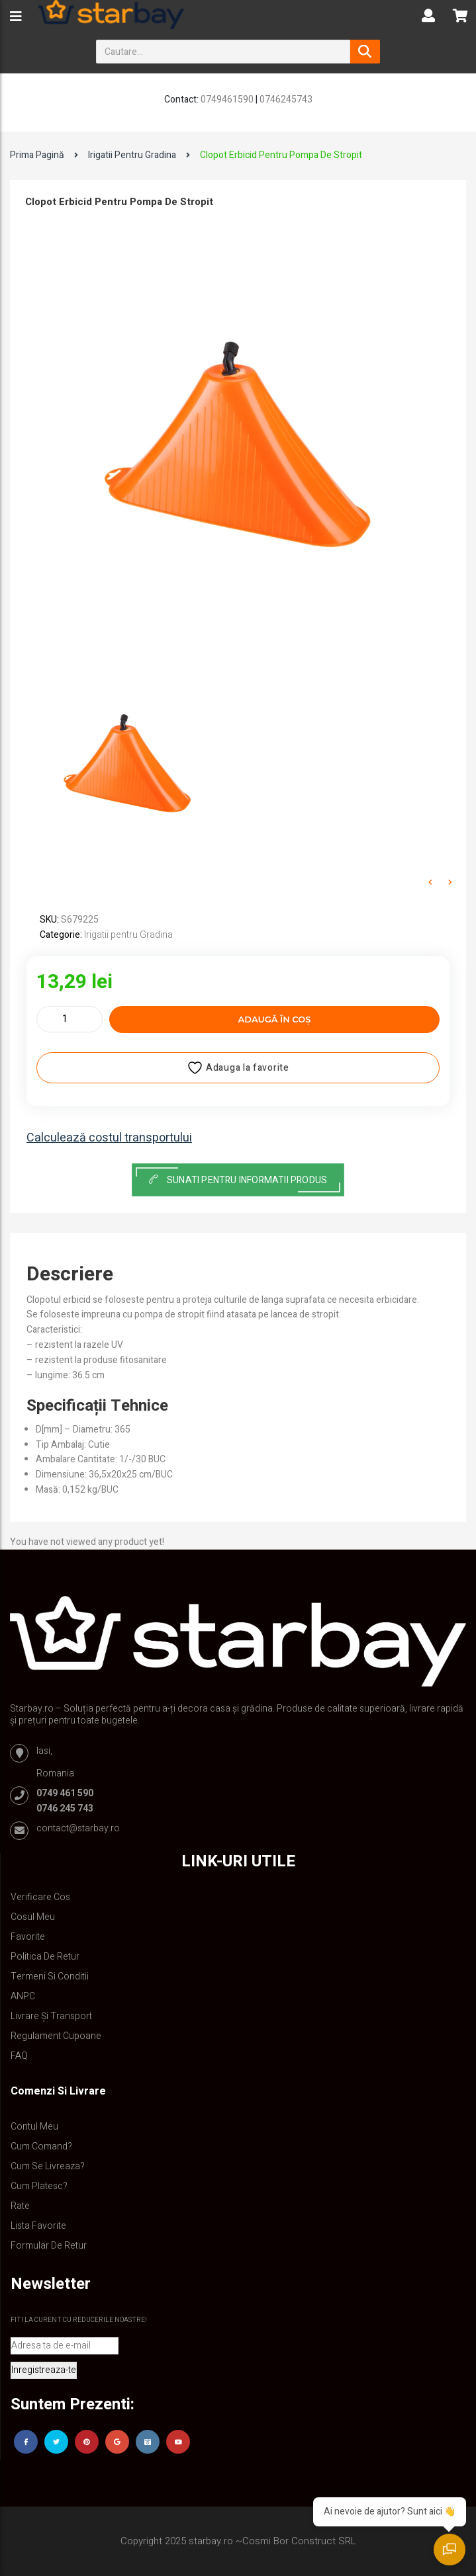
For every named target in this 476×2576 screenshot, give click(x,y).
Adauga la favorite (238, 1067)
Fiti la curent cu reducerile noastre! (79, 2320)
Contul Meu (34, 2127)
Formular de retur (49, 2246)
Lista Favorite (38, 2226)
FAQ (19, 2056)
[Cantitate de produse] (69, 1019)
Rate (20, 2206)
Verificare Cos (40, 1897)
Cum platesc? (39, 2186)
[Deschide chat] (449, 2549)
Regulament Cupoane (56, 2036)
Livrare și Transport (51, 2016)
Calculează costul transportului (109, 1138)
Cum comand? (41, 2146)
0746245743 (286, 99)
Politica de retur (45, 1957)
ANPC (23, 1996)
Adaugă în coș (274, 1019)
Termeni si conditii (50, 1976)
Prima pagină (37, 155)
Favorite (28, 1937)
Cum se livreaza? (48, 2166)
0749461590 (227, 99)
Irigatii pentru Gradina (132, 155)
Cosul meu (33, 1917)
